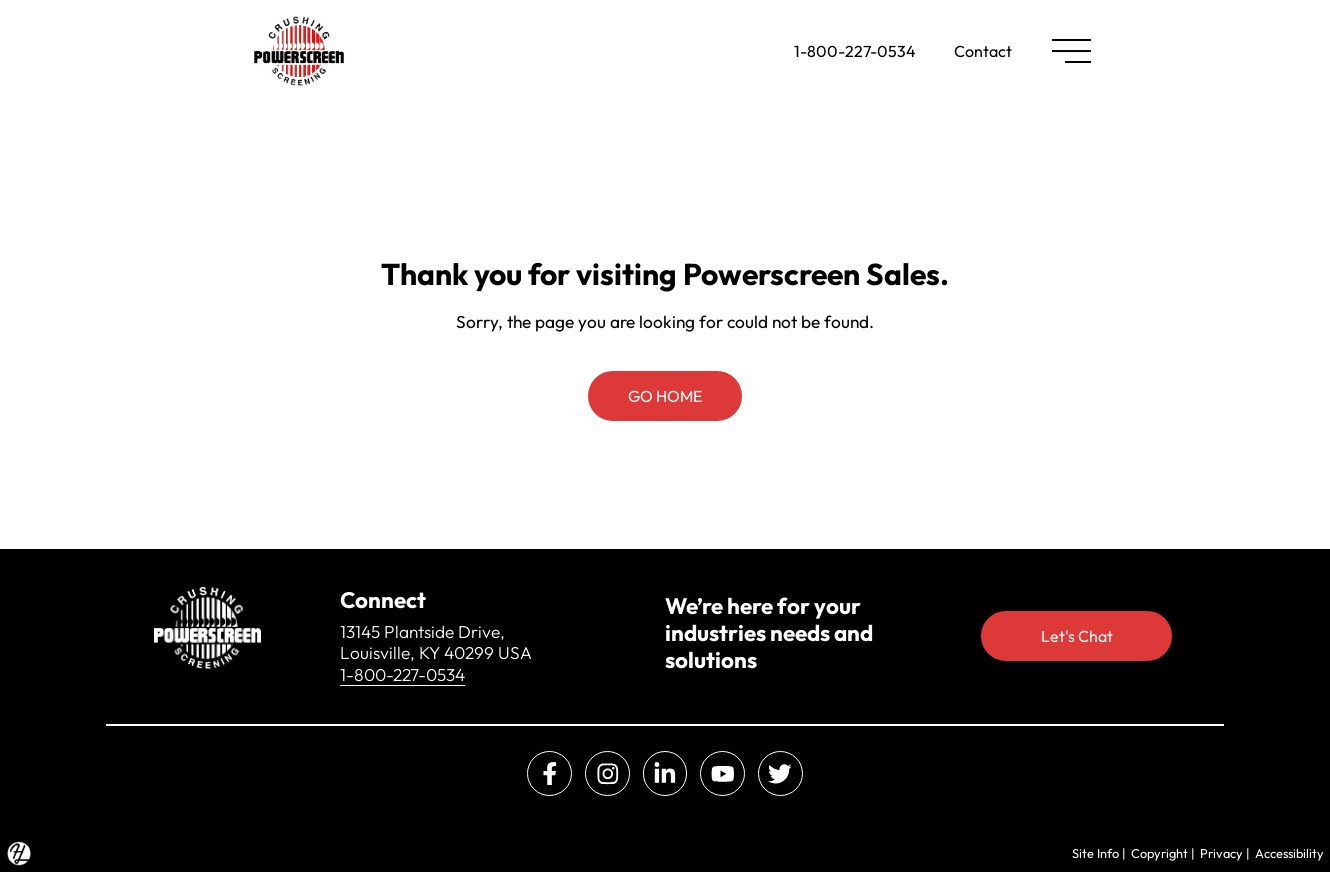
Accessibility (1289, 853)
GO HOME (665, 396)
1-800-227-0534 (855, 51)
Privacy (1221, 853)
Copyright (1159, 853)
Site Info (1095, 853)
